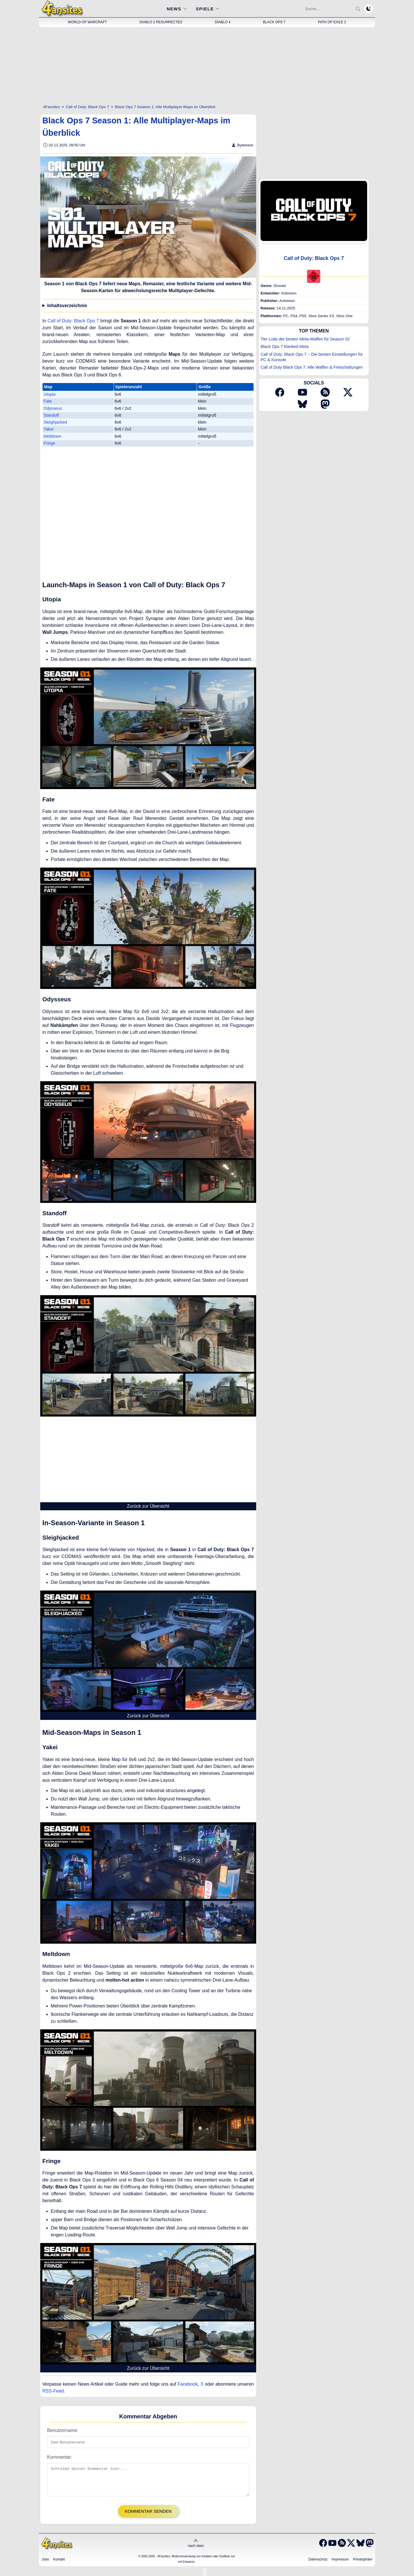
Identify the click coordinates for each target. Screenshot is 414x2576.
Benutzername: (62, 2430)
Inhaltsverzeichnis (67, 305)
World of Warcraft (87, 22)
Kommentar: (59, 2457)
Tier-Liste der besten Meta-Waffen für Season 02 (305, 339)
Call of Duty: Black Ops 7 (73, 320)
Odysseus (52, 408)
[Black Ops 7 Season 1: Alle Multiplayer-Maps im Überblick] (165, 107)
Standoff (51, 415)
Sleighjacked (55, 422)
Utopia (49, 394)
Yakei (48, 429)
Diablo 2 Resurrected (160, 22)
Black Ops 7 (274, 22)
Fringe (49, 443)
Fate (47, 401)
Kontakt (59, 2564)
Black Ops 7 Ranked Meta (284, 346)
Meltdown (52, 436)
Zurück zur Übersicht (148, 1506)
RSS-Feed (53, 2391)
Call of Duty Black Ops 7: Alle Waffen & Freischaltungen (311, 367)
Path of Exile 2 (332, 22)
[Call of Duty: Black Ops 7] (87, 107)
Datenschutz (318, 2564)
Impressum (340, 2564)
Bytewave (245, 145)
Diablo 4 (222, 22)
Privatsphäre (362, 2564)
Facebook (188, 2384)
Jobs (45, 2564)
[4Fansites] (51, 107)
